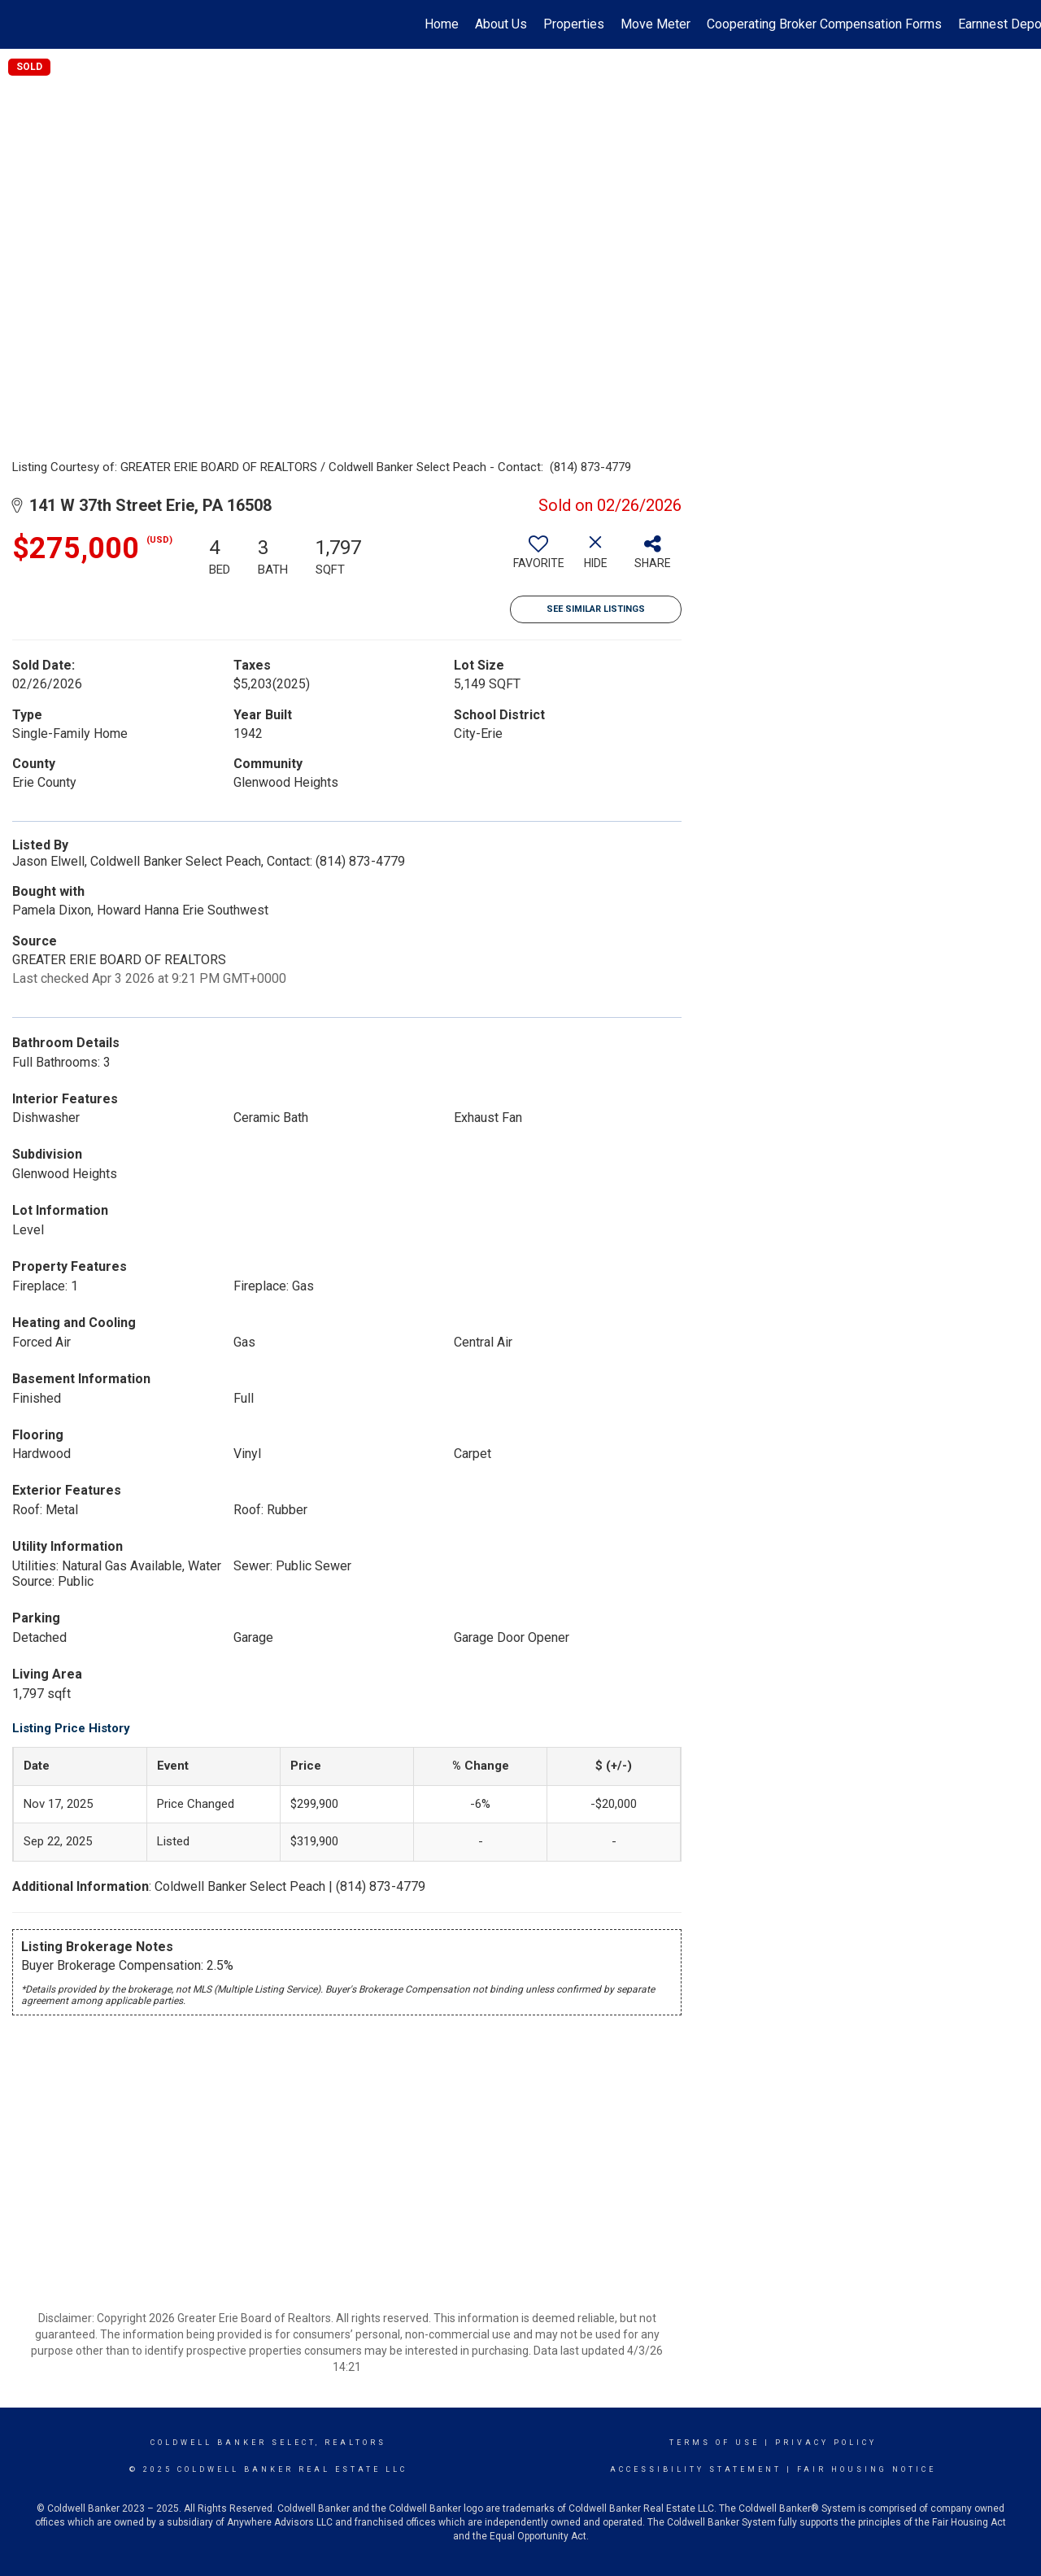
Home (442, 24)
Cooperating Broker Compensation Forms (824, 24)
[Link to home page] (20, 24)
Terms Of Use (714, 2442)
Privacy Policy (826, 2442)
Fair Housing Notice (866, 2469)
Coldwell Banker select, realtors (268, 2442)
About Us (501, 24)
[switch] (538, 558)
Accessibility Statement (696, 2469)
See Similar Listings (596, 609)
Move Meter (655, 24)
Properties (573, 24)
